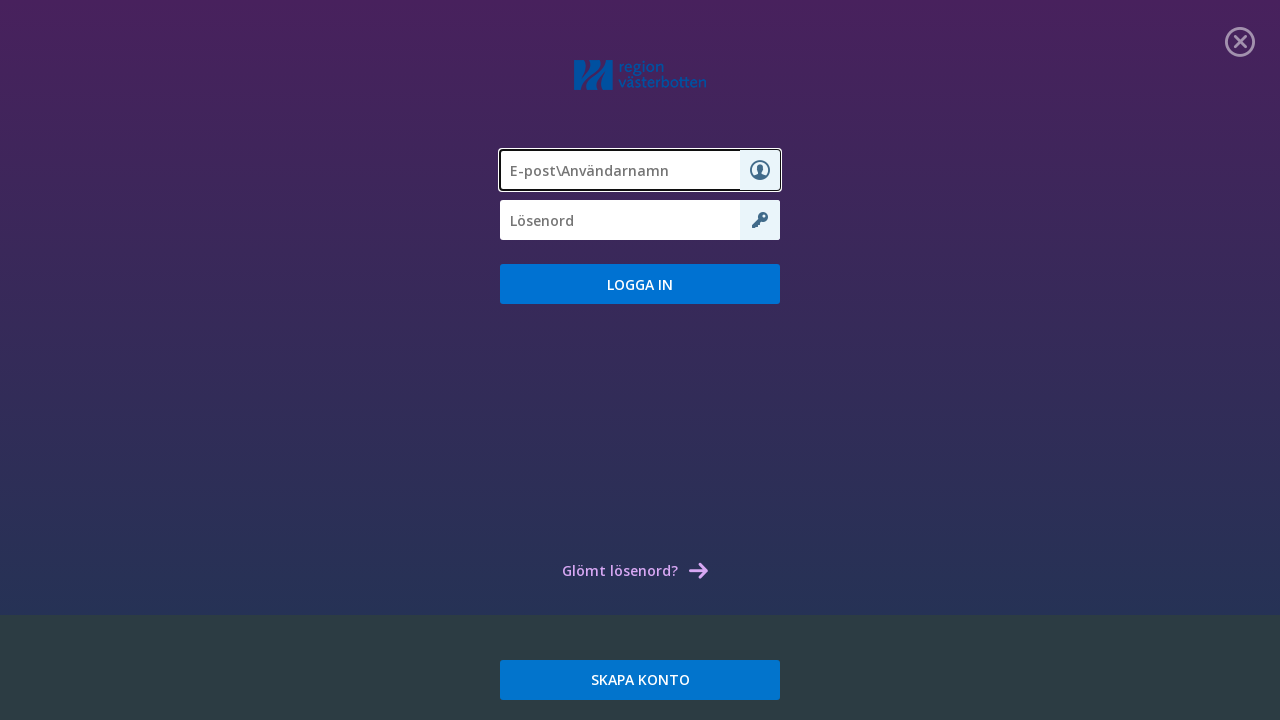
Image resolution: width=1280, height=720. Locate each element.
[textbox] (640, 170)
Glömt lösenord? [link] (620, 570)
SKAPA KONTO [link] (640, 679)
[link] (1240, 40)
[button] (640, 284)
